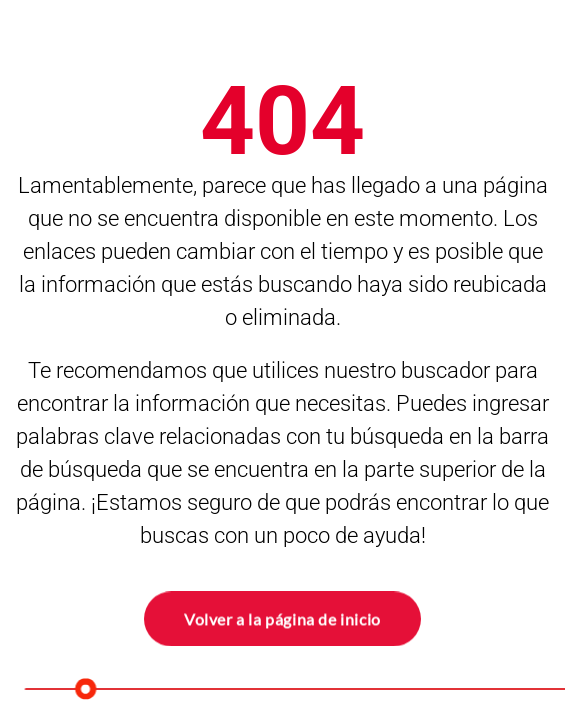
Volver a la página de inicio (282, 616)
